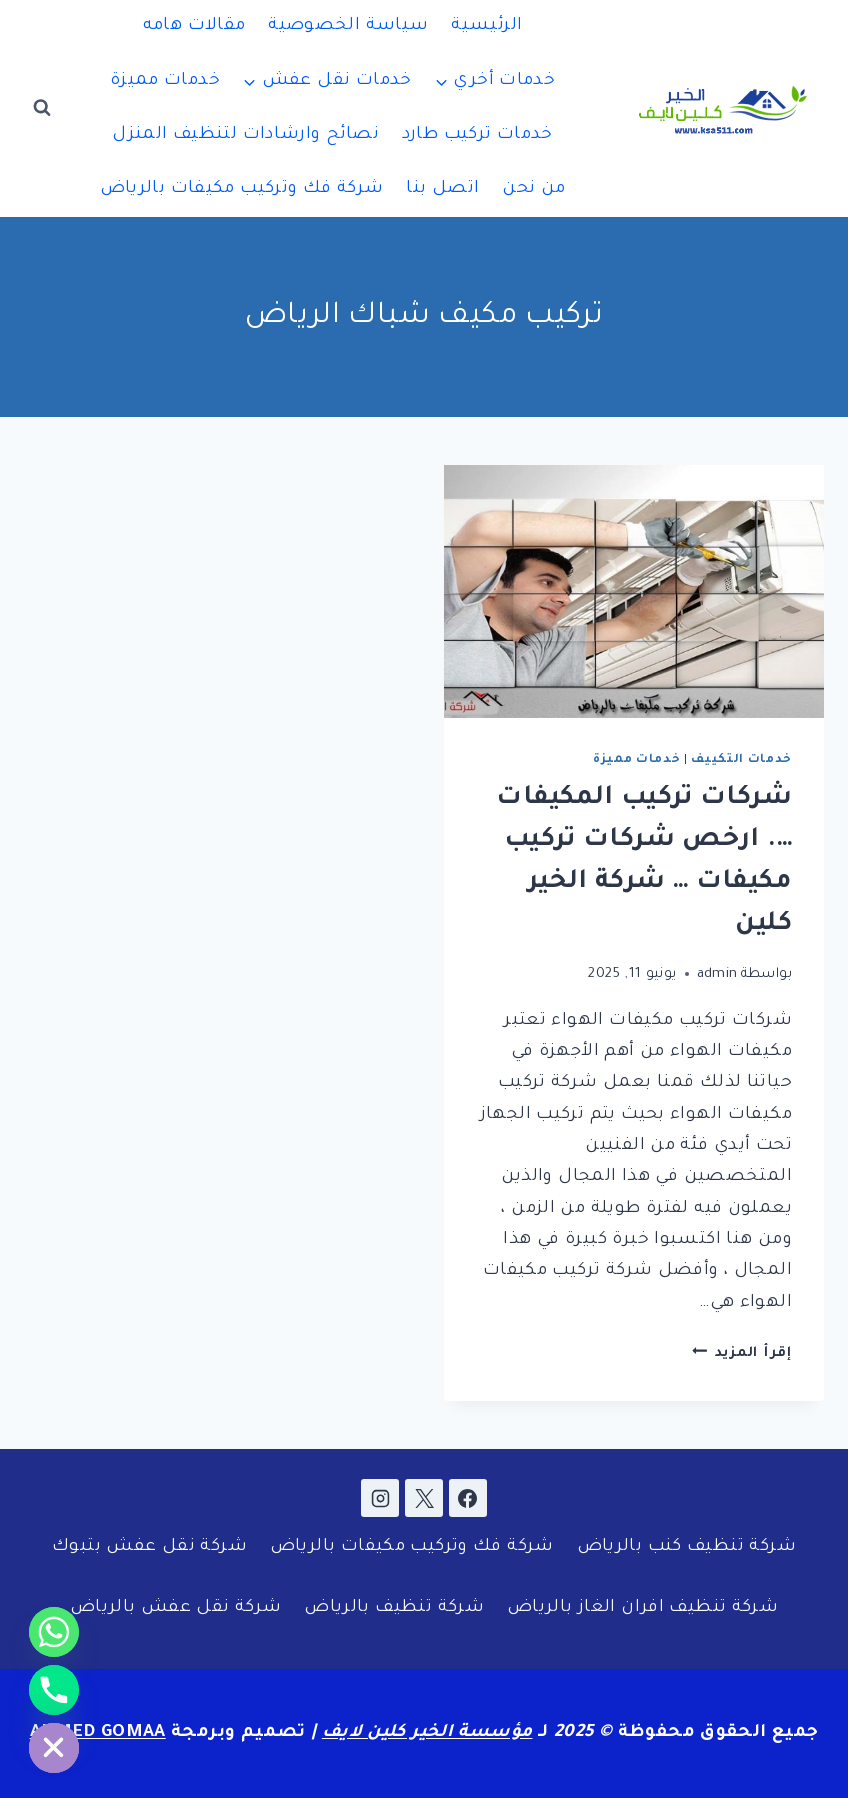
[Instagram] (380, 1498)
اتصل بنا (442, 189)
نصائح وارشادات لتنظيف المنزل (245, 135)
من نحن (533, 189)
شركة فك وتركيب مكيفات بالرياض (242, 189)
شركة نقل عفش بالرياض (176, 1608)
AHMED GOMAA (98, 1733)
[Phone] (54, 1690)
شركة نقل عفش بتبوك (149, 1547)
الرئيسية (486, 26)
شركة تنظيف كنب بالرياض (686, 1547)
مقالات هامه (194, 26)
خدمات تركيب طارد (477, 135)
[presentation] (634, 591)
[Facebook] (468, 1498)
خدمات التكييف (741, 760)
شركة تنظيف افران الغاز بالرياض (642, 1608)
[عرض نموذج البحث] (42, 108)
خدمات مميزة (165, 81)
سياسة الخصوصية (348, 26)
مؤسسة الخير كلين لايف (427, 1733)
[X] (424, 1498)
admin (717, 974)
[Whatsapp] (54, 1632)
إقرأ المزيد (742, 1353)
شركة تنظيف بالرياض (394, 1608)
